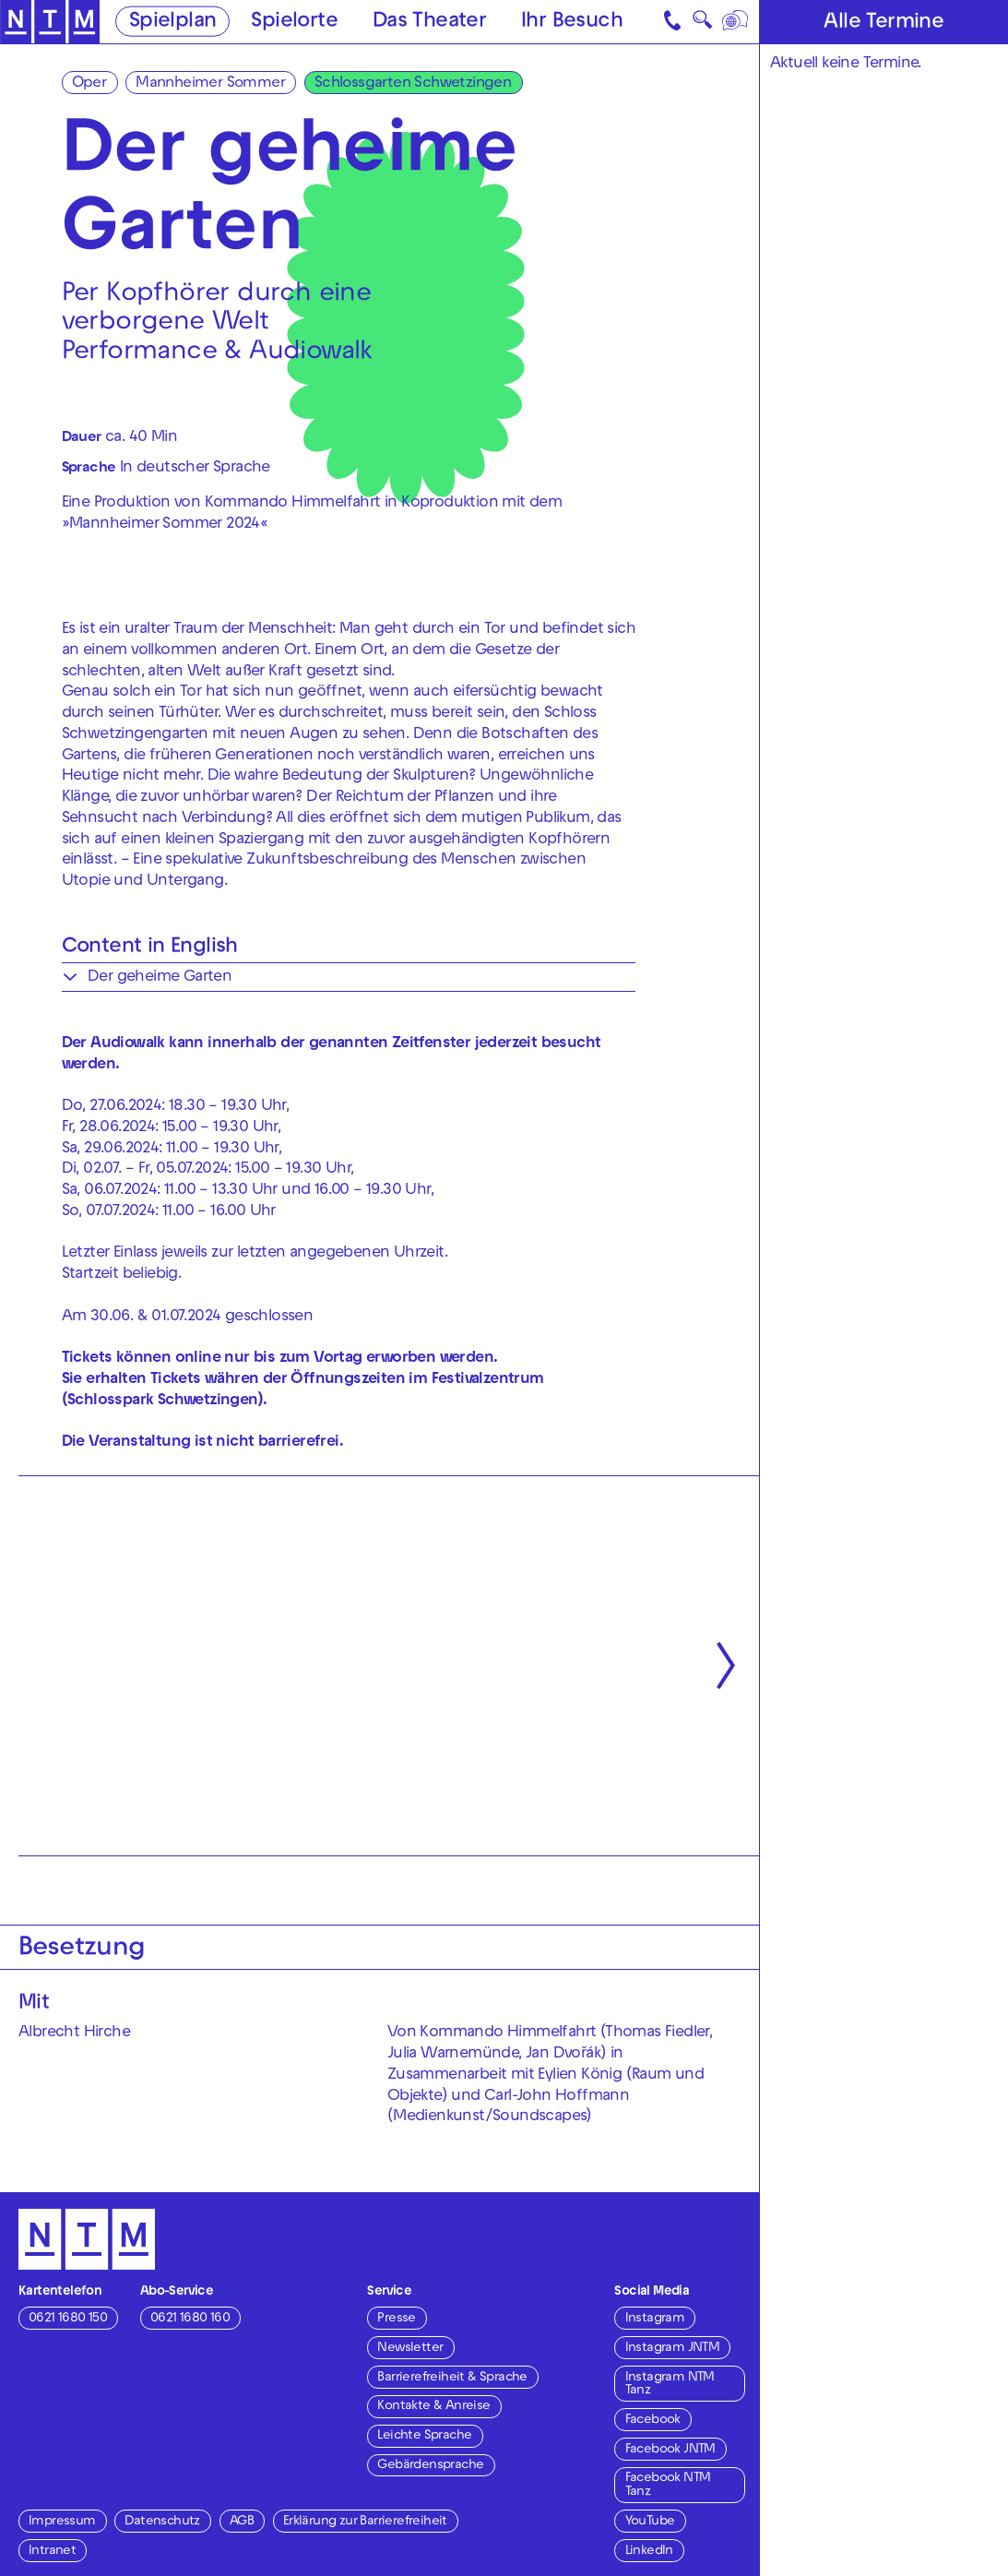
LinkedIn (649, 2552)
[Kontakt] (673, 21)
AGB (242, 2522)
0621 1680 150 (68, 2319)
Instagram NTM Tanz (670, 2384)
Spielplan (173, 22)
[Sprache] (736, 21)
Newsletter (410, 2349)
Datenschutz (162, 2522)
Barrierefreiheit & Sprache (452, 2378)
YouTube (650, 2522)
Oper (89, 84)
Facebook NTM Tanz (668, 2485)
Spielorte (294, 22)
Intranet (52, 2552)
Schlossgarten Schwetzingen (412, 84)
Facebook (653, 2421)
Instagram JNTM (672, 2349)
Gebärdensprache (430, 2466)
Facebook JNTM (670, 2450)
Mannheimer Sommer (210, 84)
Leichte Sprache (424, 2436)
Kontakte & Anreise (433, 2407)
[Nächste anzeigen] (726, 1666)
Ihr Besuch (572, 22)
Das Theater (429, 22)
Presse (396, 2319)
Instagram (655, 2319)
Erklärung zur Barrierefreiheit (365, 2522)
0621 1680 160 (190, 2319)
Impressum (62, 2522)
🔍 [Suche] (702, 23)
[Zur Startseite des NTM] (50, 22)
